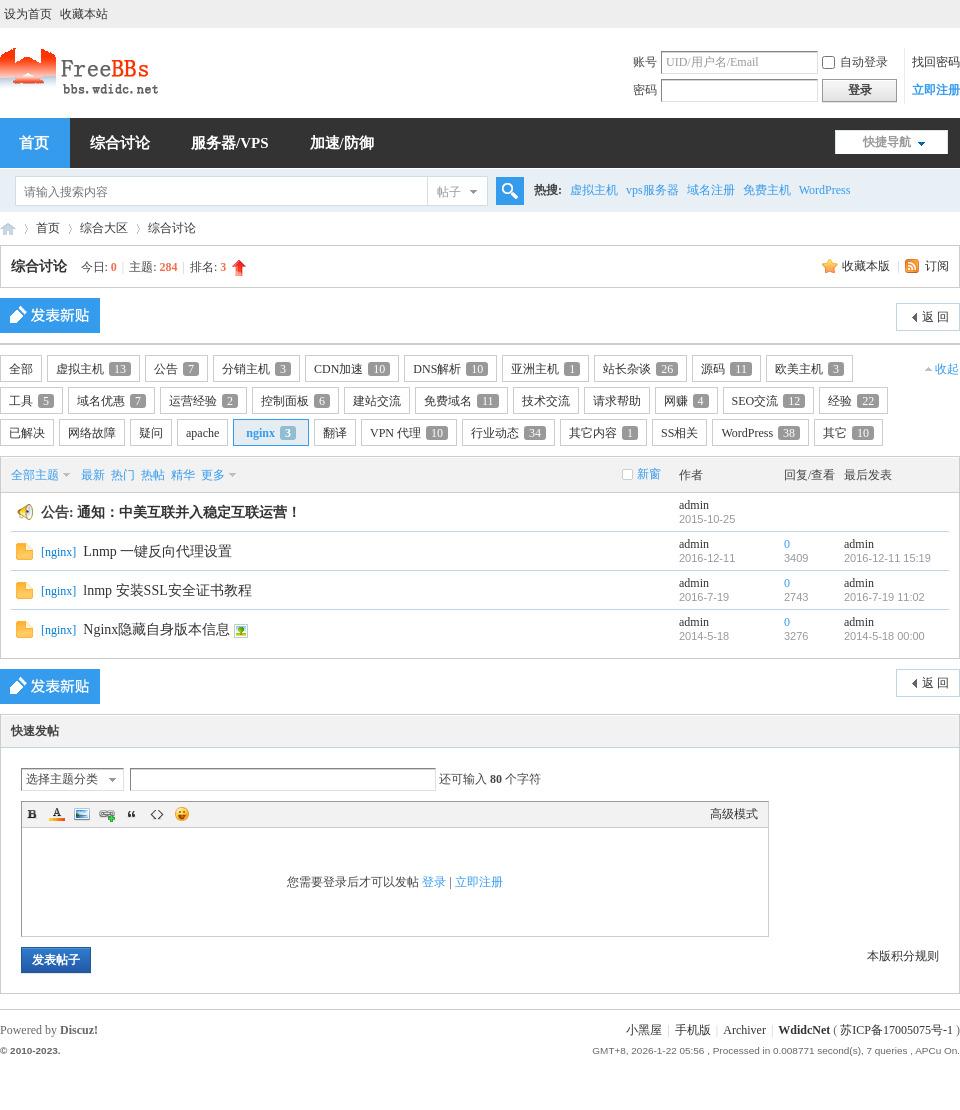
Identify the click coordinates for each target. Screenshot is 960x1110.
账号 (645, 62)
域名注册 (711, 190)
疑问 (151, 433)
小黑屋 (644, 1030)
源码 (726, 369)
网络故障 (92, 433)
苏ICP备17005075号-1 (896, 1030)
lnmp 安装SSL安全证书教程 (167, 590)
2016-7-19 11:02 (884, 597)
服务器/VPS (230, 143)
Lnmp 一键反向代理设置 (157, 551)
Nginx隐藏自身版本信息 (156, 629)
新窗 (649, 474)
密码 (645, 90)
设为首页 (28, 14)
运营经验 (203, 401)
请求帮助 (617, 401)
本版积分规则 (903, 956)
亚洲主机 (545, 369)
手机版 (693, 1030)
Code (157, 814)
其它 (848, 433)
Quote (132, 814)
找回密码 (936, 62)
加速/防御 (342, 143)
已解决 (27, 433)
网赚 (686, 401)
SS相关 (679, 433)
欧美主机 (809, 369)
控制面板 (295, 401)
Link (107, 814)
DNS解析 (450, 369)
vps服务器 (652, 190)
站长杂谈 (640, 369)
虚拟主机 (594, 190)
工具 (31, 401)
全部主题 (35, 475)
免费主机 (767, 190)
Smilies (182, 814)
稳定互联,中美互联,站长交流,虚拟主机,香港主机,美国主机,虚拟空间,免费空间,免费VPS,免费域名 (8, 228)
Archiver (744, 1030)
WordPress (825, 190)
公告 (176, 369)
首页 (48, 228)
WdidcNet (804, 1030)
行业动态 (508, 433)
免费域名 (461, 401)
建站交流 (377, 401)
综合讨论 (120, 143)
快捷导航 (887, 142)
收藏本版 (867, 266)
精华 (183, 475)
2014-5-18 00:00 (884, 636)
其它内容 (603, 433)
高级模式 (734, 814)
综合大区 (104, 228)
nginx (271, 433)
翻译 (335, 433)
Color (57, 814)
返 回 (935, 317)
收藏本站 (84, 14)
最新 (93, 475)
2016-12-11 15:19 (887, 558)
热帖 (153, 475)
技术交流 (546, 401)
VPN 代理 (409, 433)
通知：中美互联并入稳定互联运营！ (189, 512)
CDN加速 (352, 369)
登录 (434, 882)
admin (694, 505)
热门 (123, 475)
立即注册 (936, 90)
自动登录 (855, 62)
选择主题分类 (62, 779)
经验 (853, 401)
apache (202, 433)
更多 (213, 475)
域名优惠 (111, 401)
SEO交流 (769, 401)
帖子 (449, 192)
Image (82, 814)
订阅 (937, 266)
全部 (21, 369)
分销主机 (256, 369)
